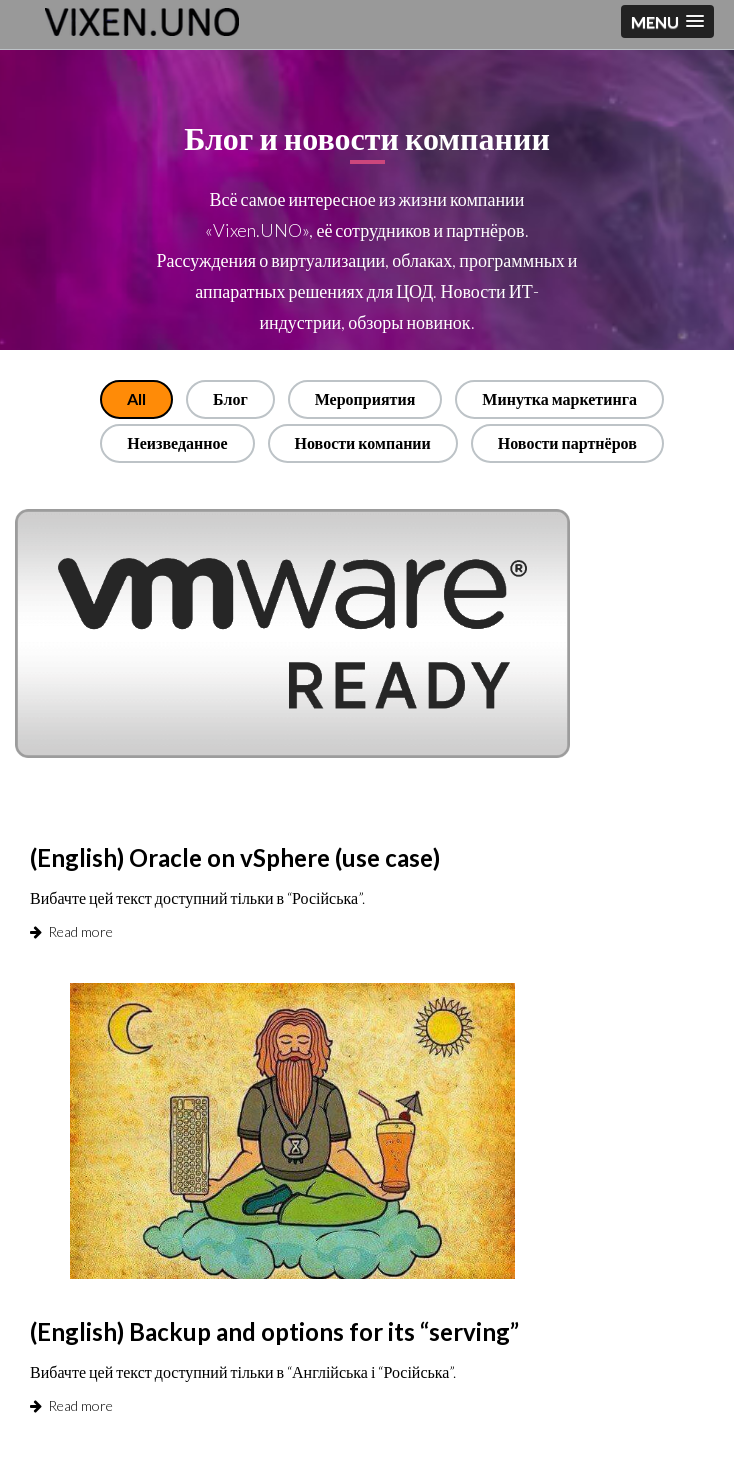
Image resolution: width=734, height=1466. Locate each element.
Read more (71, 931)
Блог (230, 398)
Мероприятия (365, 398)
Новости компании (363, 442)
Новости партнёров (567, 442)
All (136, 398)
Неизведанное (177, 442)
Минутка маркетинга (559, 398)
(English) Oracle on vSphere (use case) (235, 857)
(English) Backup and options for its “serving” (274, 1331)
